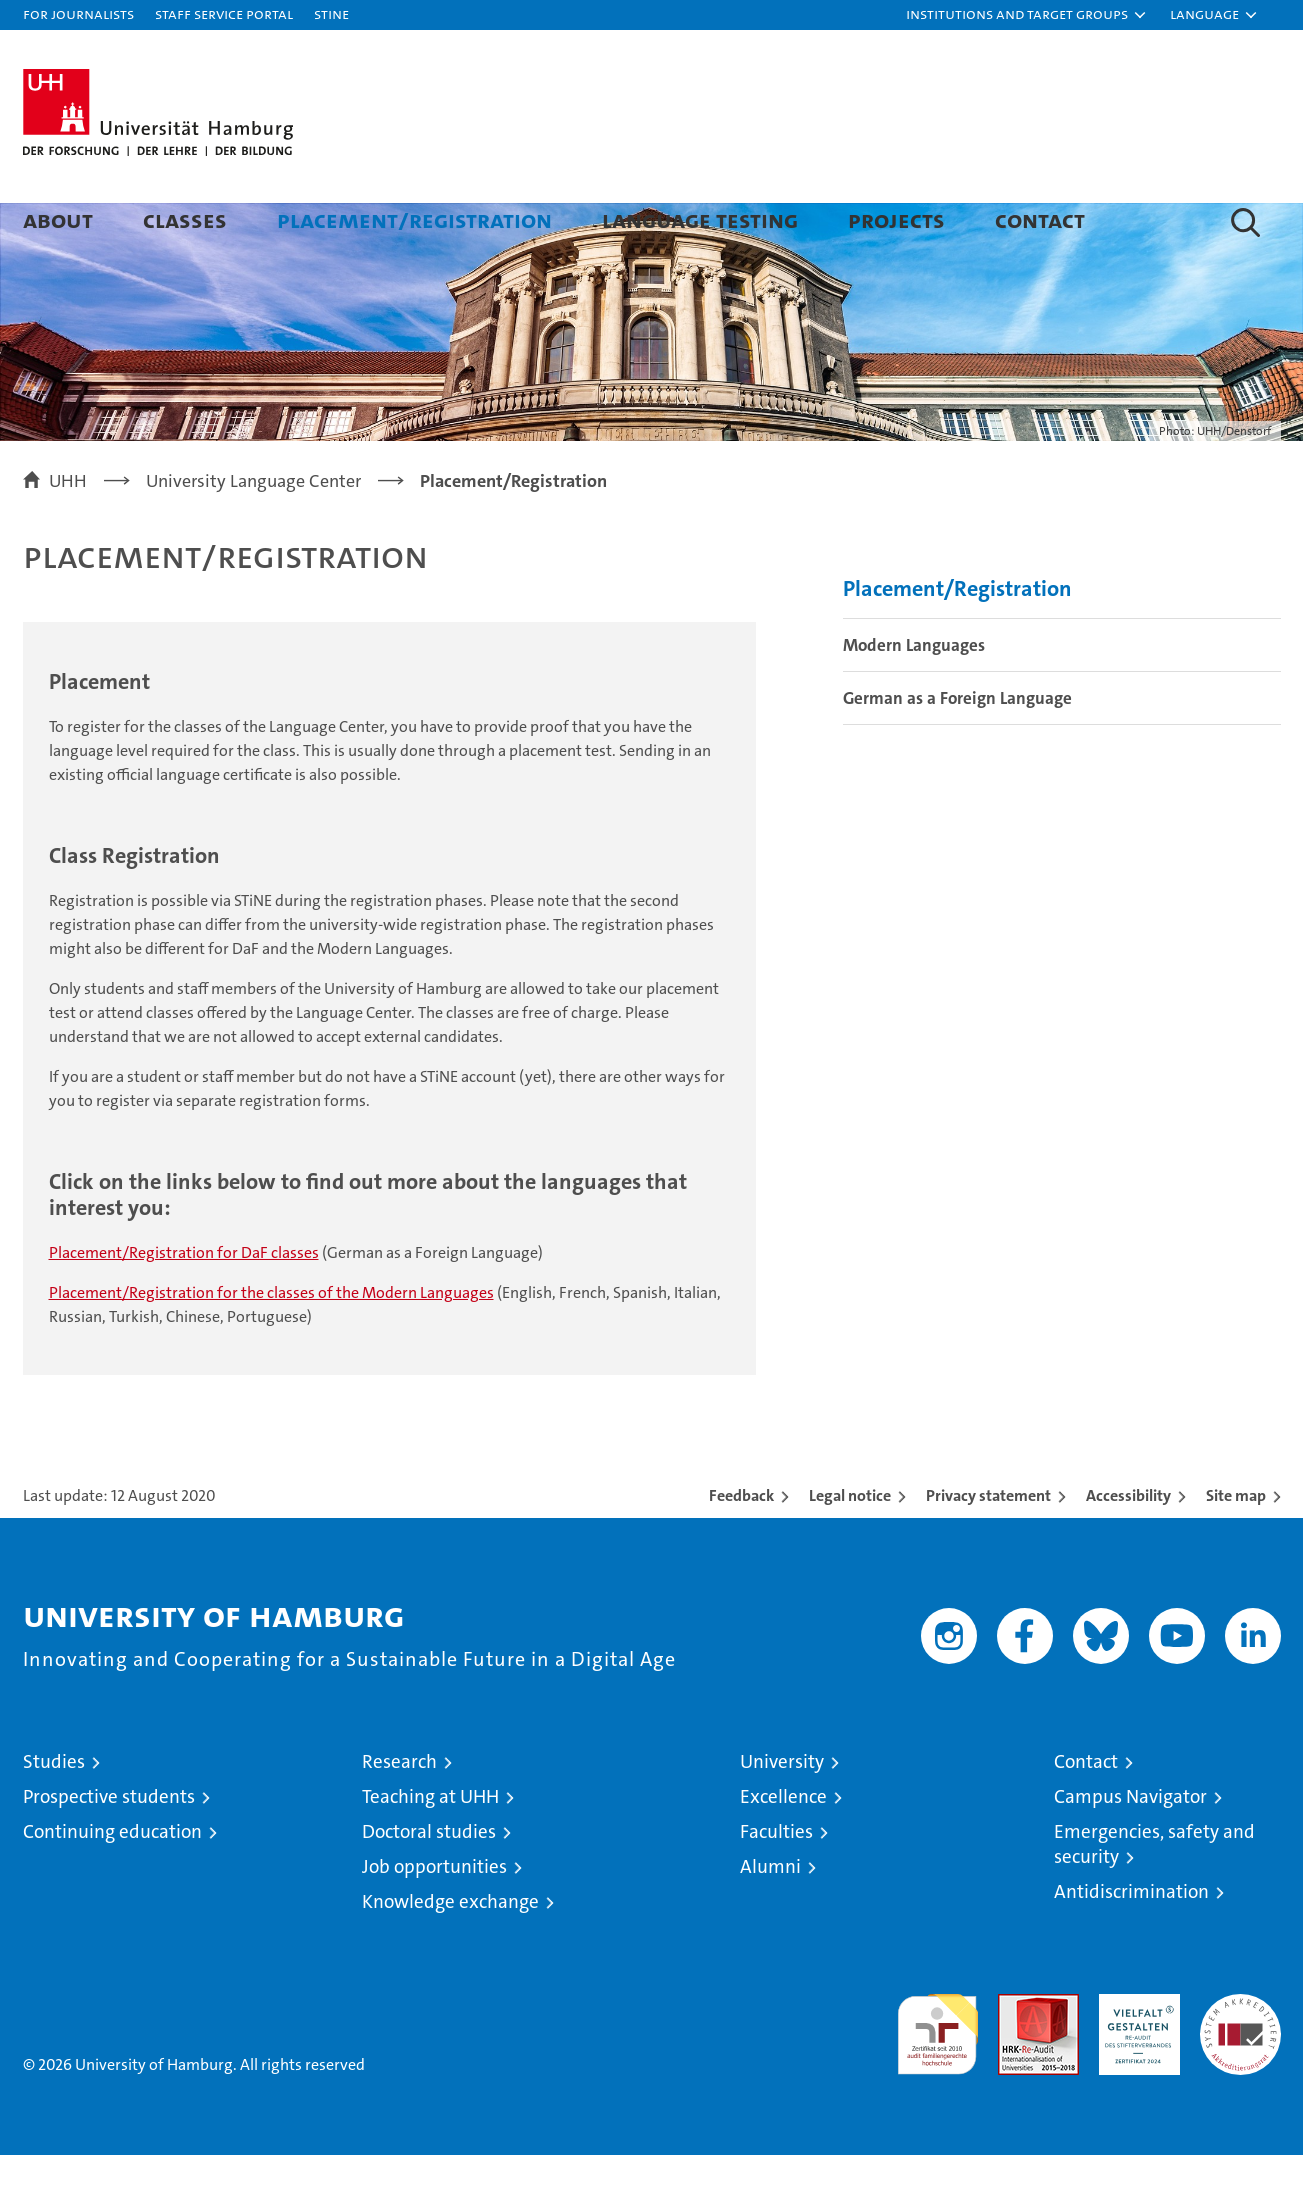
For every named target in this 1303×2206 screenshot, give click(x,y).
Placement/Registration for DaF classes (184, 1303)
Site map (1236, 1546)
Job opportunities (434, 1917)
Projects (896, 219)
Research (399, 1812)
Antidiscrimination (1131, 1942)
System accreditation (1240, 2066)
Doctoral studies (429, 1882)
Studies (54, 1812)
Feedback (741, 1546)
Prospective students (109, 1847)
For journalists (78, 13)
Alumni (770, 1917)
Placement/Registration (414, 219)
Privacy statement (988, 1546)
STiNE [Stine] (331, 13)
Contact (1040, 219)
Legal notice (850, 1546)
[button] (1027, 15)
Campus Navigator (1130, 1847)
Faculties (776, 1882)
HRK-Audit (1134, 2055)
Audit (1017, 2055)
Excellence (783, 1847)
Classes (185, 219)
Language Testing (700, 219)
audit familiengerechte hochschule (937, 2076)
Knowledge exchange (450, 1952)
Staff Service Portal (224, 13)
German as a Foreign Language (957, 749)
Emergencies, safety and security (1154, 1895)
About (58, 219)
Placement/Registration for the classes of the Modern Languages (271, 1343)
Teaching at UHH (430, 1847)
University (782, 1812)
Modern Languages (914, 696)
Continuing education (112, 1882)
